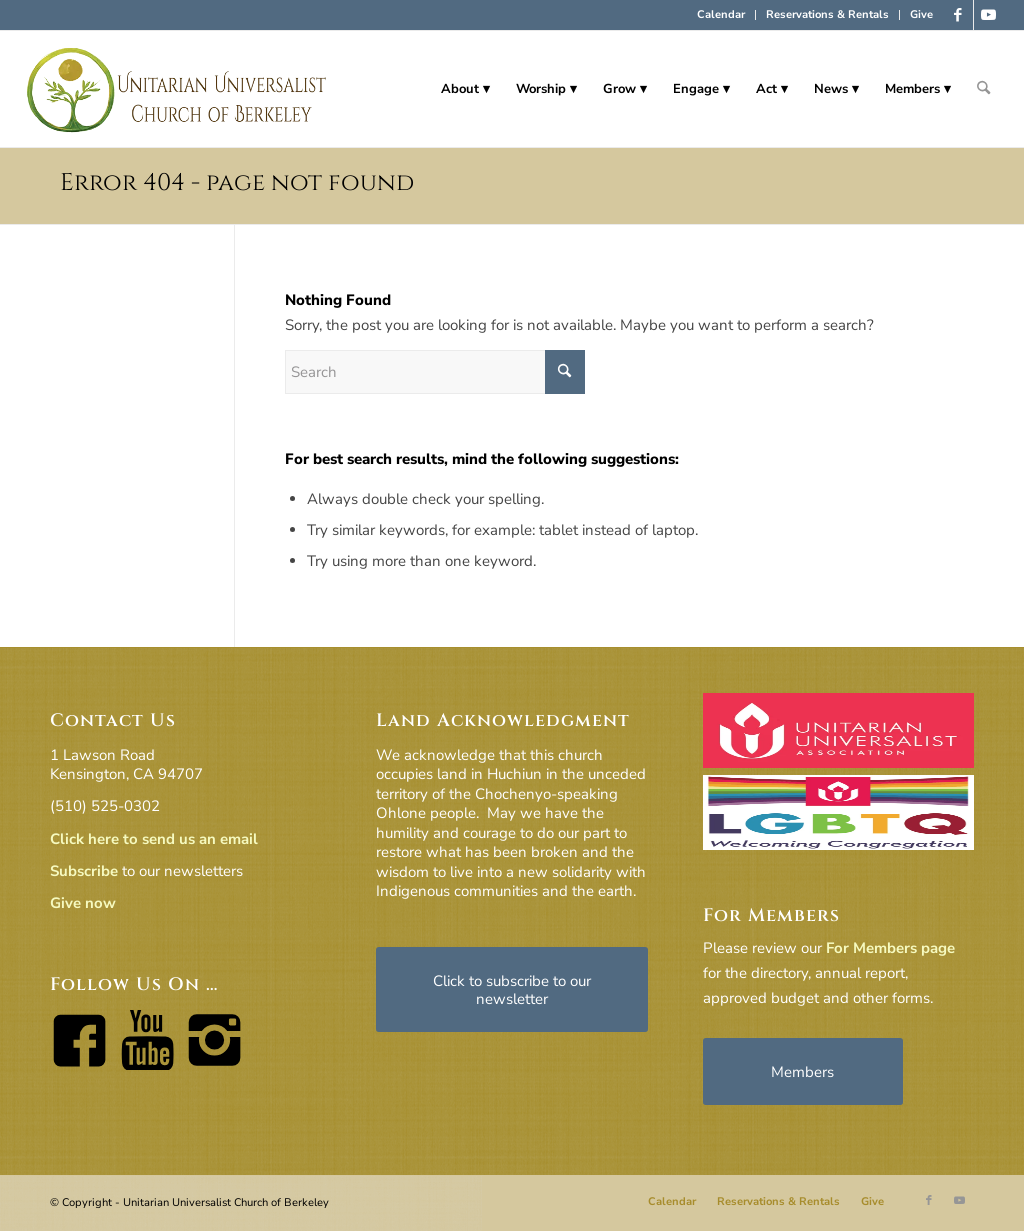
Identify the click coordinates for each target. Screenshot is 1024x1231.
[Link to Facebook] (958, 15)
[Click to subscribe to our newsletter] (511, 989)
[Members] (803, 1071)
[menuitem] (721, 15)
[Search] (983, 89)
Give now (83, 903)
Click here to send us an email (154, 839)
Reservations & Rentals (827, 14)
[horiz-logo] (177, 89)
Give (921, 14)
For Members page (890, 948)
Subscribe (84, 871)
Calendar (721, 14)
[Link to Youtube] (989, 15)
